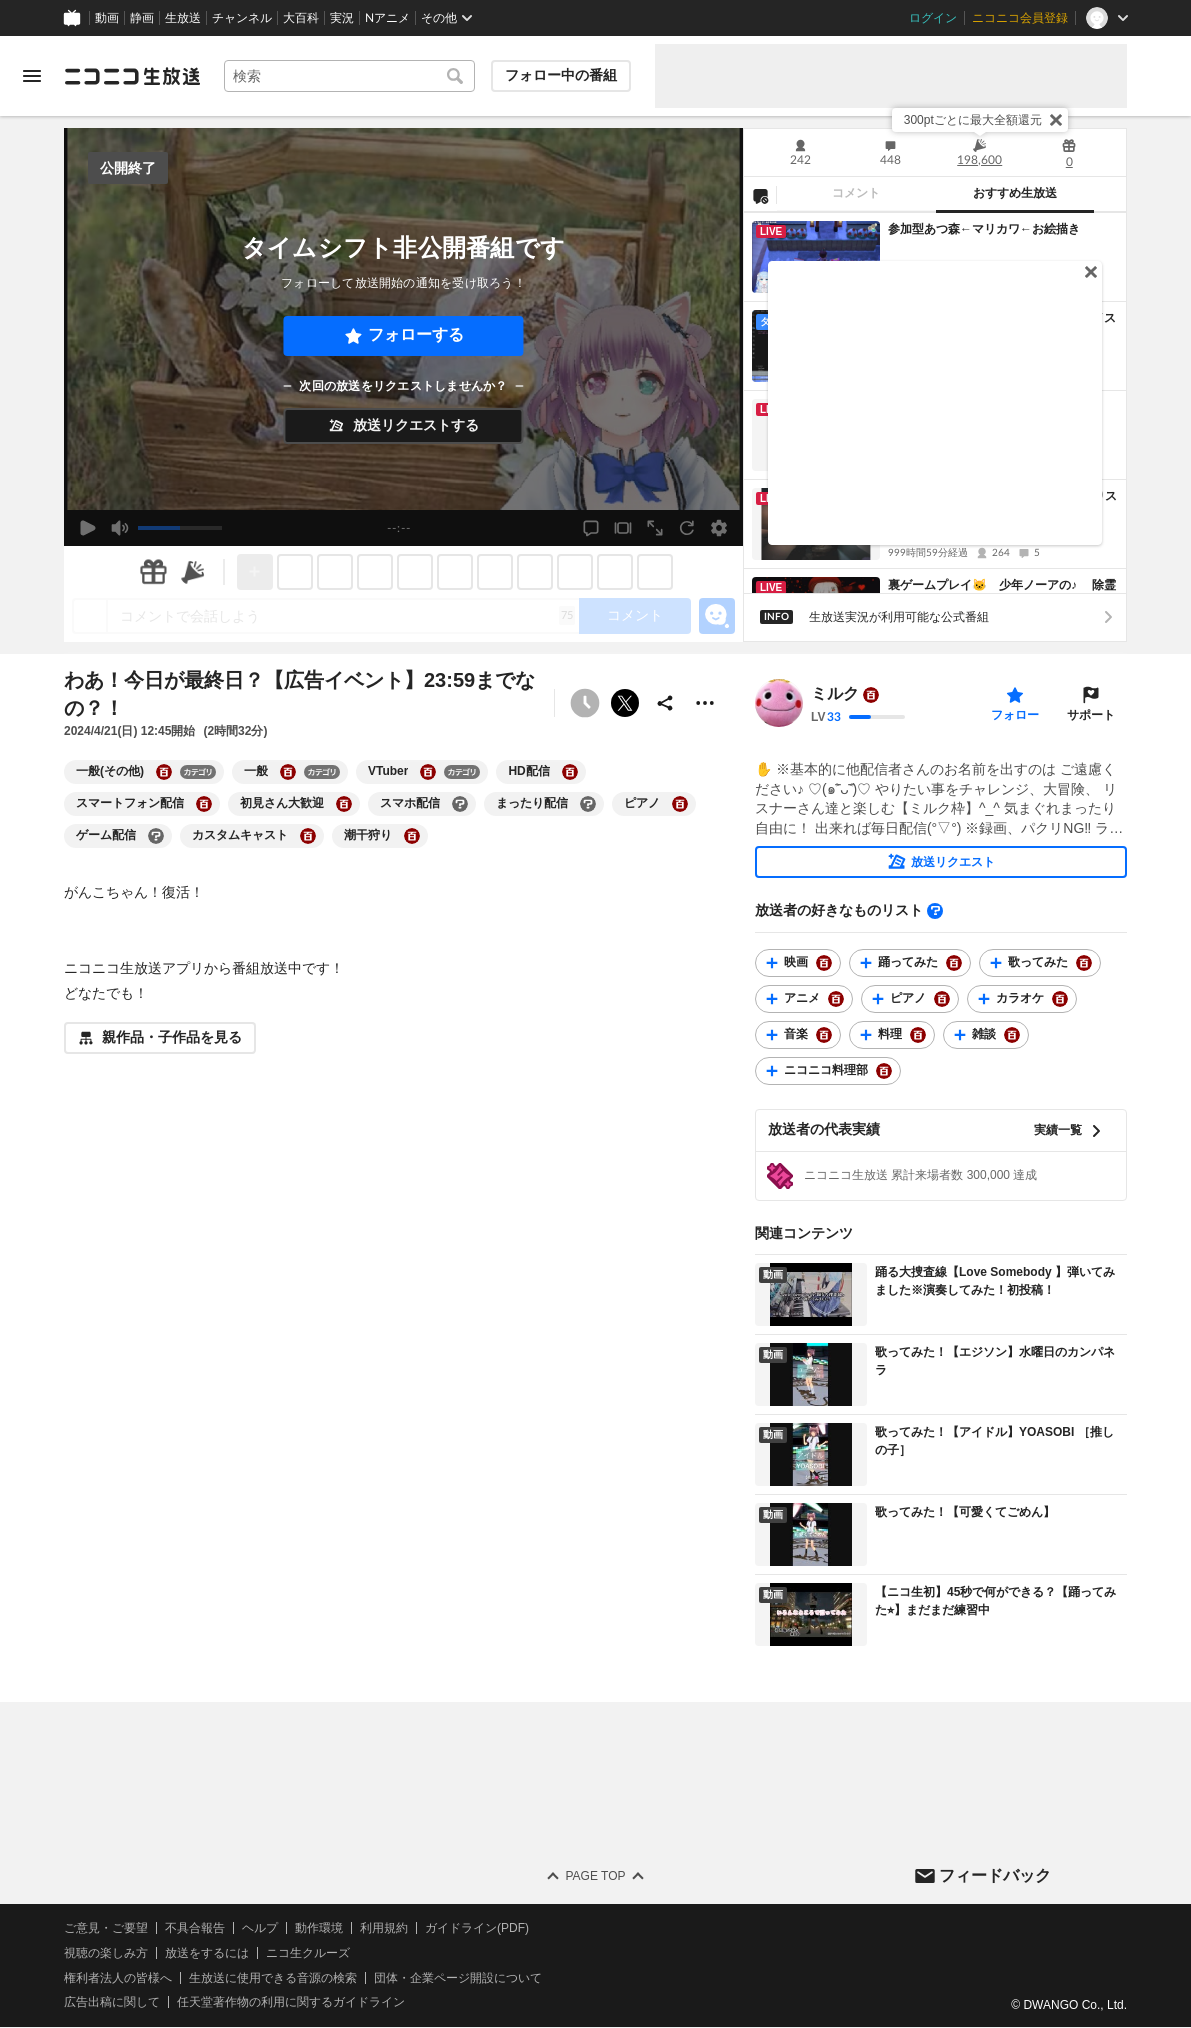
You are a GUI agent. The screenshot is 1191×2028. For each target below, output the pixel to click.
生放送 (183, 18)
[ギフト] (153, 572)
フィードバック (995, 1875)
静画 (142, 18)
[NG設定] (760, 195)
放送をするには (207, 1953)
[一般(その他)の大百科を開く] (164, 772)
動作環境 (319, 1928)
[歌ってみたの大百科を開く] (1084, 963)
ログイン (933, 18)
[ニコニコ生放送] (132, 76)
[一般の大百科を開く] (288, 772)
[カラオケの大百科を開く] (1060, 999)
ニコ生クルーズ (308, 1953)
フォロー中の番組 (561, 75)
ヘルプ (260, 1928)
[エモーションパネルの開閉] (717, 616)
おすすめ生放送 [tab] (1015, 193)
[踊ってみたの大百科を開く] (954, 963)
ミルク (835, 694)
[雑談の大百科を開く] (1012, 1035)
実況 (342, 18)
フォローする (416, 334)
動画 (107, 18)
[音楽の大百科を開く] (824, 1035)
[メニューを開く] (32, 76)
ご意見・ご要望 (106, 1928)
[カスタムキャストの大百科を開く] (308, 836)
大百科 (301, 18)
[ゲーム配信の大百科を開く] (156, 836)
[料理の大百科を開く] (918, 1035)
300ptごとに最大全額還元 (973, 120)
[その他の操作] (705, 703)
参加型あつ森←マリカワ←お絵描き (984, 229)
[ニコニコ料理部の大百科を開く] (884, 1071)
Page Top (595, 1876)
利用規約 (384, 1928)
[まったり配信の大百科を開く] (588, 804)
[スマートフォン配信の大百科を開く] (204, 804)
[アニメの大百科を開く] (836, 999)
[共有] (665, 703)
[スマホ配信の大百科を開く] (460, 804)
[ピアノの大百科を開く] (680, 804)
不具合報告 (195, 1928)
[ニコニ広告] (193, 572)
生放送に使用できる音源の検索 (273, 1978)
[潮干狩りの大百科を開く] (412, 836)
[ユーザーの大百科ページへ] (871, 695)
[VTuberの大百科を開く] (428, 772)
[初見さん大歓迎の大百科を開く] (344, 804)
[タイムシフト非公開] (585, 703)
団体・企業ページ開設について (458, 1978)
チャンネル (242, 18)
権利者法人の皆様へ (118, 1978)
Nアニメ (387, 18)
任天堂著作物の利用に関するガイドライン (291, 2003)
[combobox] (349, 76)
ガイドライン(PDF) (477, 1928)
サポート (1091, 715)
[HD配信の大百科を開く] (570, 772)
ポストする (625, 703)
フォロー (1015, 715)
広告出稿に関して (112, 2003)
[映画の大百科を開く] (824, 963)
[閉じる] (1056, 120)
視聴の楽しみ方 (106, 1953)
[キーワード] (349, 76)
